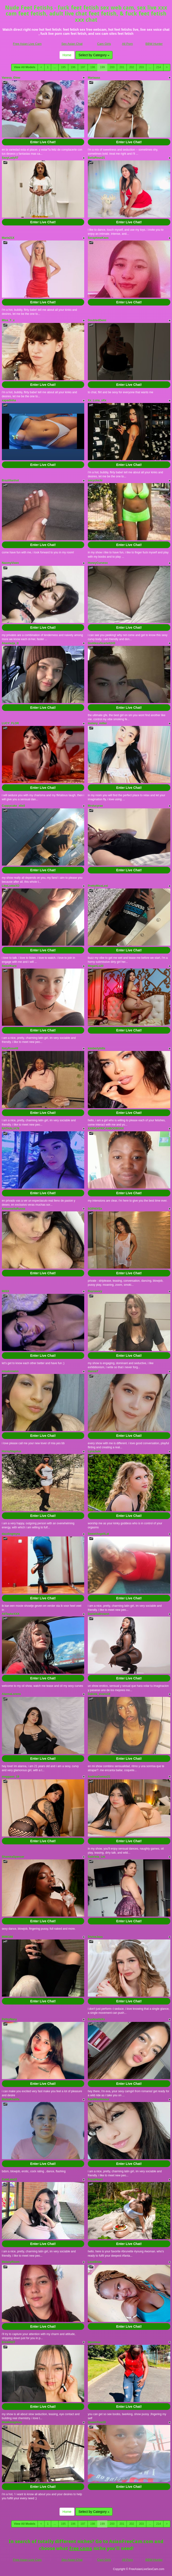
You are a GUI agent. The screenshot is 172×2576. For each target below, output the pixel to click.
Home (67, 55)
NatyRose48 (10, 1048)
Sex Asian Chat (72, 44)
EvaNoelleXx (96, 2019)
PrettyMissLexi (98, 886)
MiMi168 (7, 1936)
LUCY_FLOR (10, 723)
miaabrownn (10, 1371)
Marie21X (8, 238)
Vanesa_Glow (11, 77)
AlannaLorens (11, 1694)
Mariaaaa (94, 77)
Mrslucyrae (95, 805)
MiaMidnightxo (12, 2422)
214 (158, 67)
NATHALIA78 (11, 1128)
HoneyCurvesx (98, 563)
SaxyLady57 (10, 157)
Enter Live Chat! (43, 142)
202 (131, 67)
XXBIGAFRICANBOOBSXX (106, 1128)
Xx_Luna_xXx (97, 400)
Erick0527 (8, 2342)
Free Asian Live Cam (27, 44)
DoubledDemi (97, 320)
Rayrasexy (95, 1291)
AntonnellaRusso (13, 1208)
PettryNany (9, 2019)
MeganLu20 (95, 966)
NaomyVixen (10, 563)
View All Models (24, 67)
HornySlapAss (11, 1451)
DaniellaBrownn (98, 1614)
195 (63, 67)
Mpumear (94, 2342)
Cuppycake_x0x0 (13, 805)
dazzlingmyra (11, 1533)
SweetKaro (9, 966)
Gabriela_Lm (96, 1856)
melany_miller (97, 723)
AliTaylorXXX (11, 1614)
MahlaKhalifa (11, 2099)
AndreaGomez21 (99, 1776)
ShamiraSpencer (13, 1856)
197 (82, 67)
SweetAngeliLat (98, 1533)
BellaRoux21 (96, 157)
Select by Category (94, 55)
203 (141, 67)
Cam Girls (104, 44)
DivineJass (95, 1936)
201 (121, 67)
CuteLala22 (9, 2179)
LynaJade (94, 1451)
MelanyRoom (11, 2262)
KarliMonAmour (98, 2099)
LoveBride (95, 2262)
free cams (80, 2548)
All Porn (127, 44)
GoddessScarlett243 (101, 643)
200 (112, 67)
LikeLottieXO (11, 886)
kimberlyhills (96, 1048)
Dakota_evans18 (99, 1694)
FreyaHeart (95, 2179)
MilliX (5, 1291)
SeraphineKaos (98, 238)
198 (92, 67)
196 (73, 67)
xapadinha (9, 400)
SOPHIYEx (95, 1208)
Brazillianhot (10, 480)
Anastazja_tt (10, 643)
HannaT (93, 1371)
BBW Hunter (153, 44)
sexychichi (95, 480)
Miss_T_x (8, 320)
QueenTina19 (97, 2422)
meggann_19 (10, 1776)
